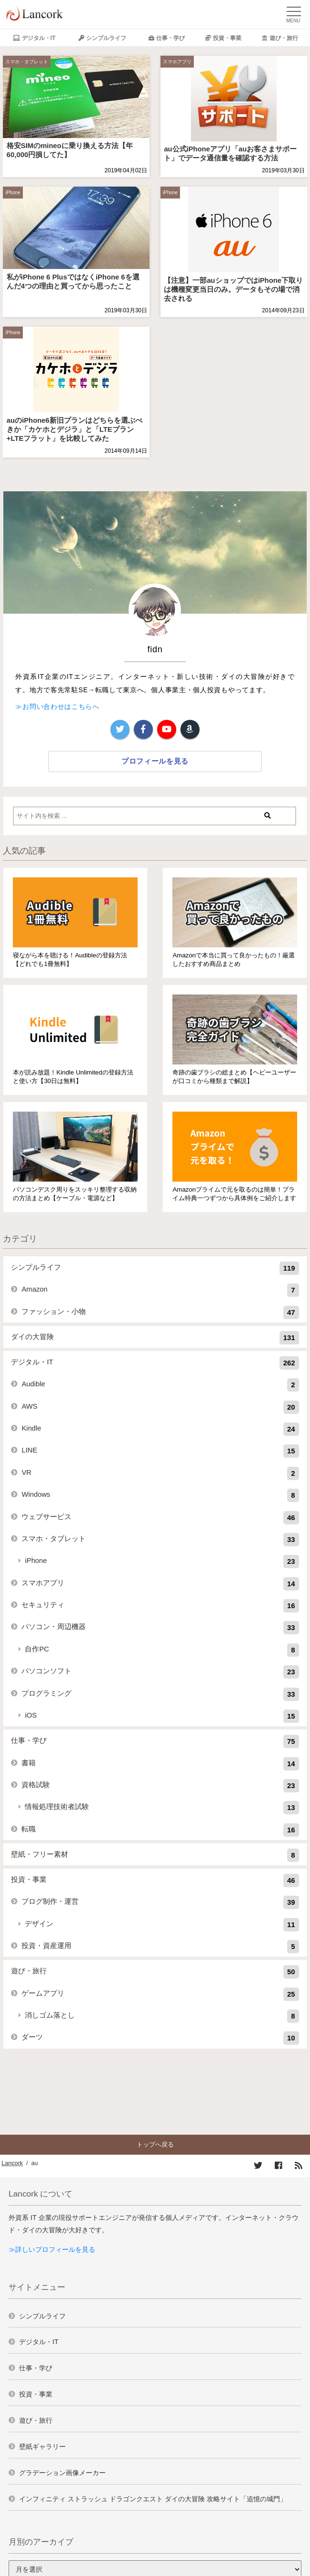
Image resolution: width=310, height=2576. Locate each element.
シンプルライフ (106, 38)
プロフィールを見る (155, 761)
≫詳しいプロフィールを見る (52, 2249)
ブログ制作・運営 (160, 1902)
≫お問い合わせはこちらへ (57, 706)
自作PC (162, 1650)
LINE (160, 1451)
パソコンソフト (160, 1672)
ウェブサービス (160, 1517)
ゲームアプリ (160, 1994)
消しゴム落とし (162, 2016)
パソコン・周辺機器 (160, 1627)
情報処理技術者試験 (162, 1807)
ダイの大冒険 (155, 1337)
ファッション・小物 (160, 1312)
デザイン (162, 1924)
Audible (160, 1385)
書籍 (160, 1763)
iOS (162, 1716)
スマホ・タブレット (26, 61)
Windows (160, 1495)
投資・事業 (227, 38)
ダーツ (160, 2038)
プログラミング (160, 1694)
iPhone (12, 192)
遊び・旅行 (284, 38)
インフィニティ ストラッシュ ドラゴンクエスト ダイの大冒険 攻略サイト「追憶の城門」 (153, 2499)
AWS (160, 1407)
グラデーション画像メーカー (62, 2473)
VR (160, 1473)
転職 (160, 1830)
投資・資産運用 (160, 1946)
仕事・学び (170, 38)
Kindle (160, 1429)
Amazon (160, 1290)
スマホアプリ (177, 61)
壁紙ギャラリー (42, 2446)
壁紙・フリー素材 (155, 1855)
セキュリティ (160, 1605)
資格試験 (160, 1785)
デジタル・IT (39, 38)
